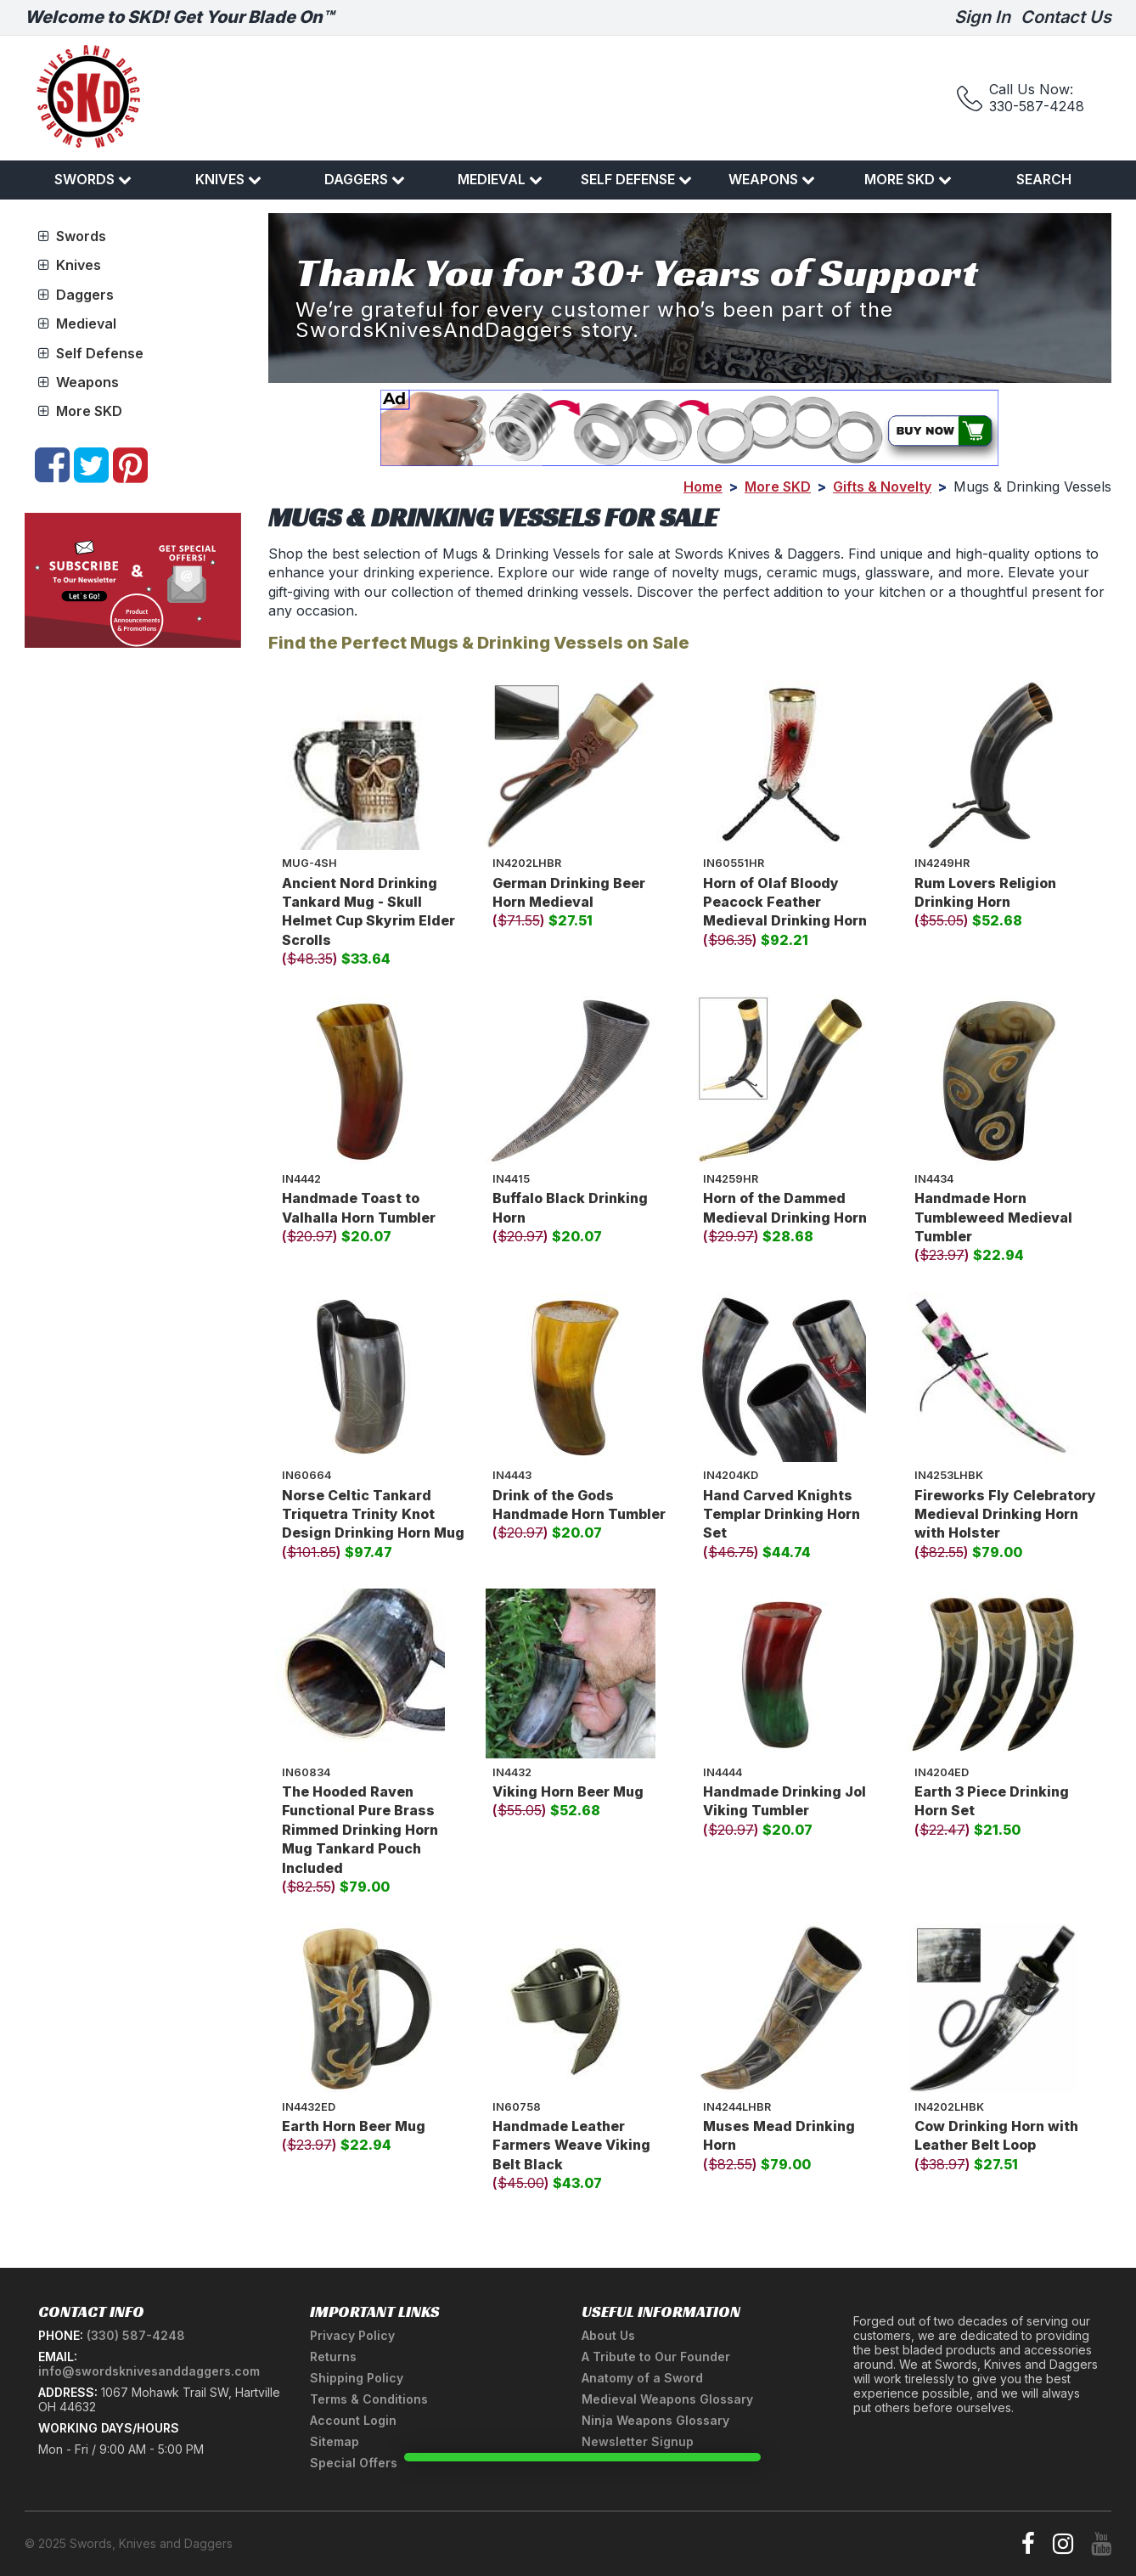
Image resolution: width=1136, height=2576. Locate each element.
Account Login (353, 2420)
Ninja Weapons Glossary (655, 2420)
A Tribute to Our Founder (656, 2356)
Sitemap (334, 2441)
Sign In (982, 17)
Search (1043, 179)
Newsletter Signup (638, 2441)
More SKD (908, 179)
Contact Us (1066, 17)
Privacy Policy (352, 2335)
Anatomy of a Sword (642, 2378)
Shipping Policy (356, 2378)
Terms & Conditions (369, 2399)
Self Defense (636, 179)
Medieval (500, 179)
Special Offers (353, 2462)
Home (703, 486)
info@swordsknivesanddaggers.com (149, 2371)
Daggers (364, 179)
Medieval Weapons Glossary (667, 2399)
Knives (228, 179)
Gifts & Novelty (882, 486)
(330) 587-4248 (136, 2335)
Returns (333, 2356)
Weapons (771, 179)
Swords (93, 179)
